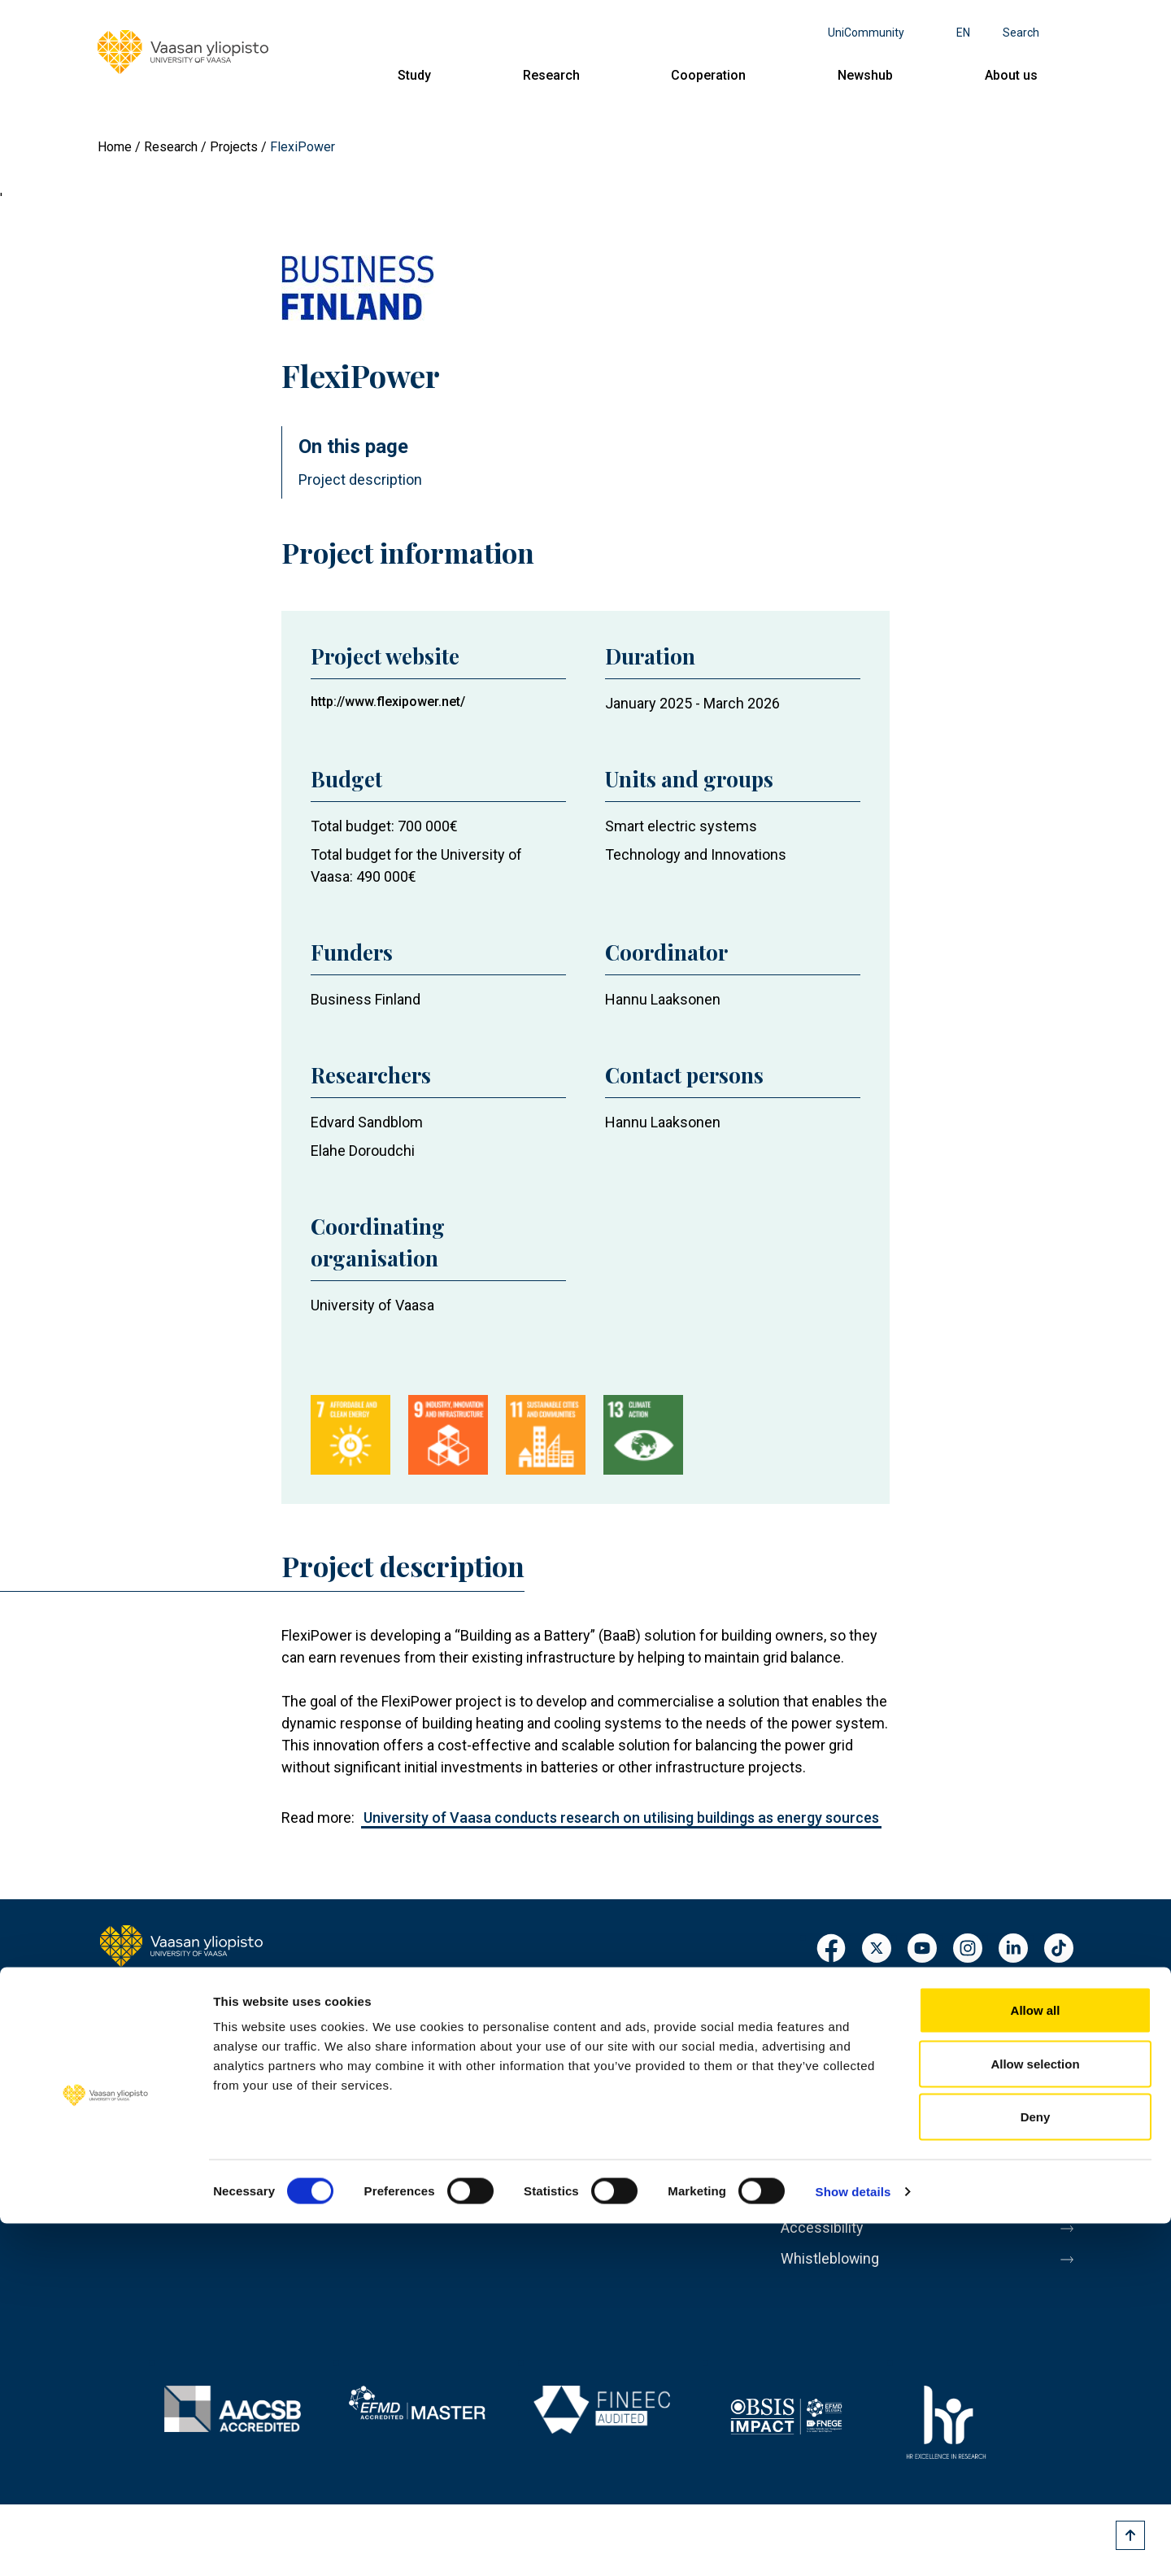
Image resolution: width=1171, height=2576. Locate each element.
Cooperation (708, 75)
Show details (853, 2544)
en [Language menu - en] (963, 32)
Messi (803, 2148)
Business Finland (365, 999)
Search (1021, 32)
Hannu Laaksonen (662, 999)
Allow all (1035, 2362)
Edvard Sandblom (367, 1122)
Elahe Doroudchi (363, 1150)
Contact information (170, 2141)
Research (551, 75)
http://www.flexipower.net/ (388, 701)
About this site (833, 2182)
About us (1011, 75)
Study (414, 75)
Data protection (837, 2216)
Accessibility (827, 2250)
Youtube (922, 1949)
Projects (234, 147)
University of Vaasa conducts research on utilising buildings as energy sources (621, 1817)
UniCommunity (866, 32)
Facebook (831, 1949)
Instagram (967, 1949)
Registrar (814, 2045)
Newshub (865, 75)
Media (803, 2114)
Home (115, 147)
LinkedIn (1013, 1949)
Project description (360, 479)
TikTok (1058, 1949)
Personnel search (843, 2011)
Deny (1036, 2469)
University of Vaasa (372, 1305)
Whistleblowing (835, 2285)
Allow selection (1034, 2416)
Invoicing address (844, 2080)
